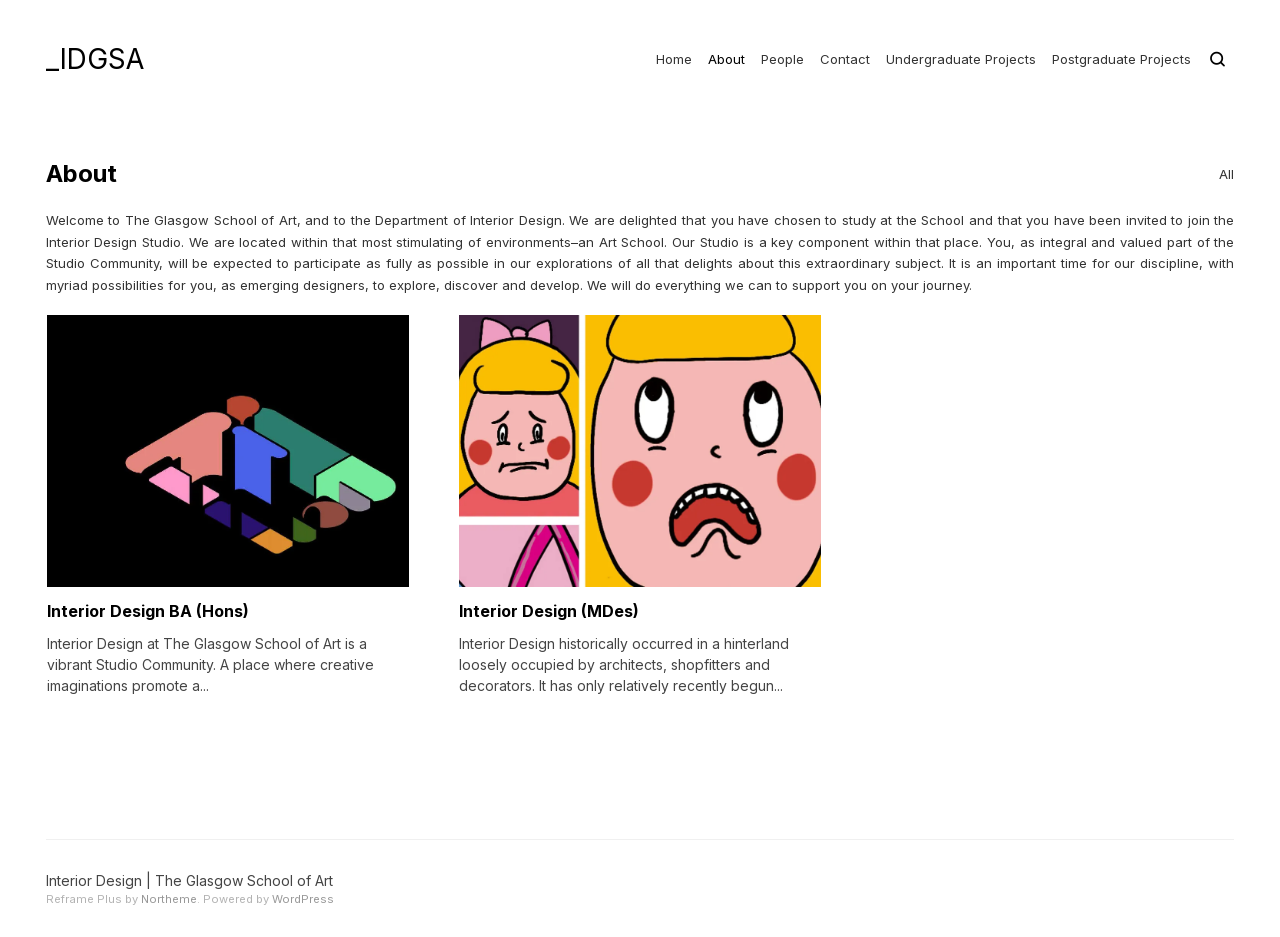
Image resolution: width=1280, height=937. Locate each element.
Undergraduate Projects (961, 59)
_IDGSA (95, 59)
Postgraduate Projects (1121, 59)
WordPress (303, 899)
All (1226, 174)
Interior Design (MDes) (549, 611)
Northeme (169, 899)
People (782, 59)
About (726, 59)
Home (674, 59)
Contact (845, 59)
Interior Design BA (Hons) (148, 611)
